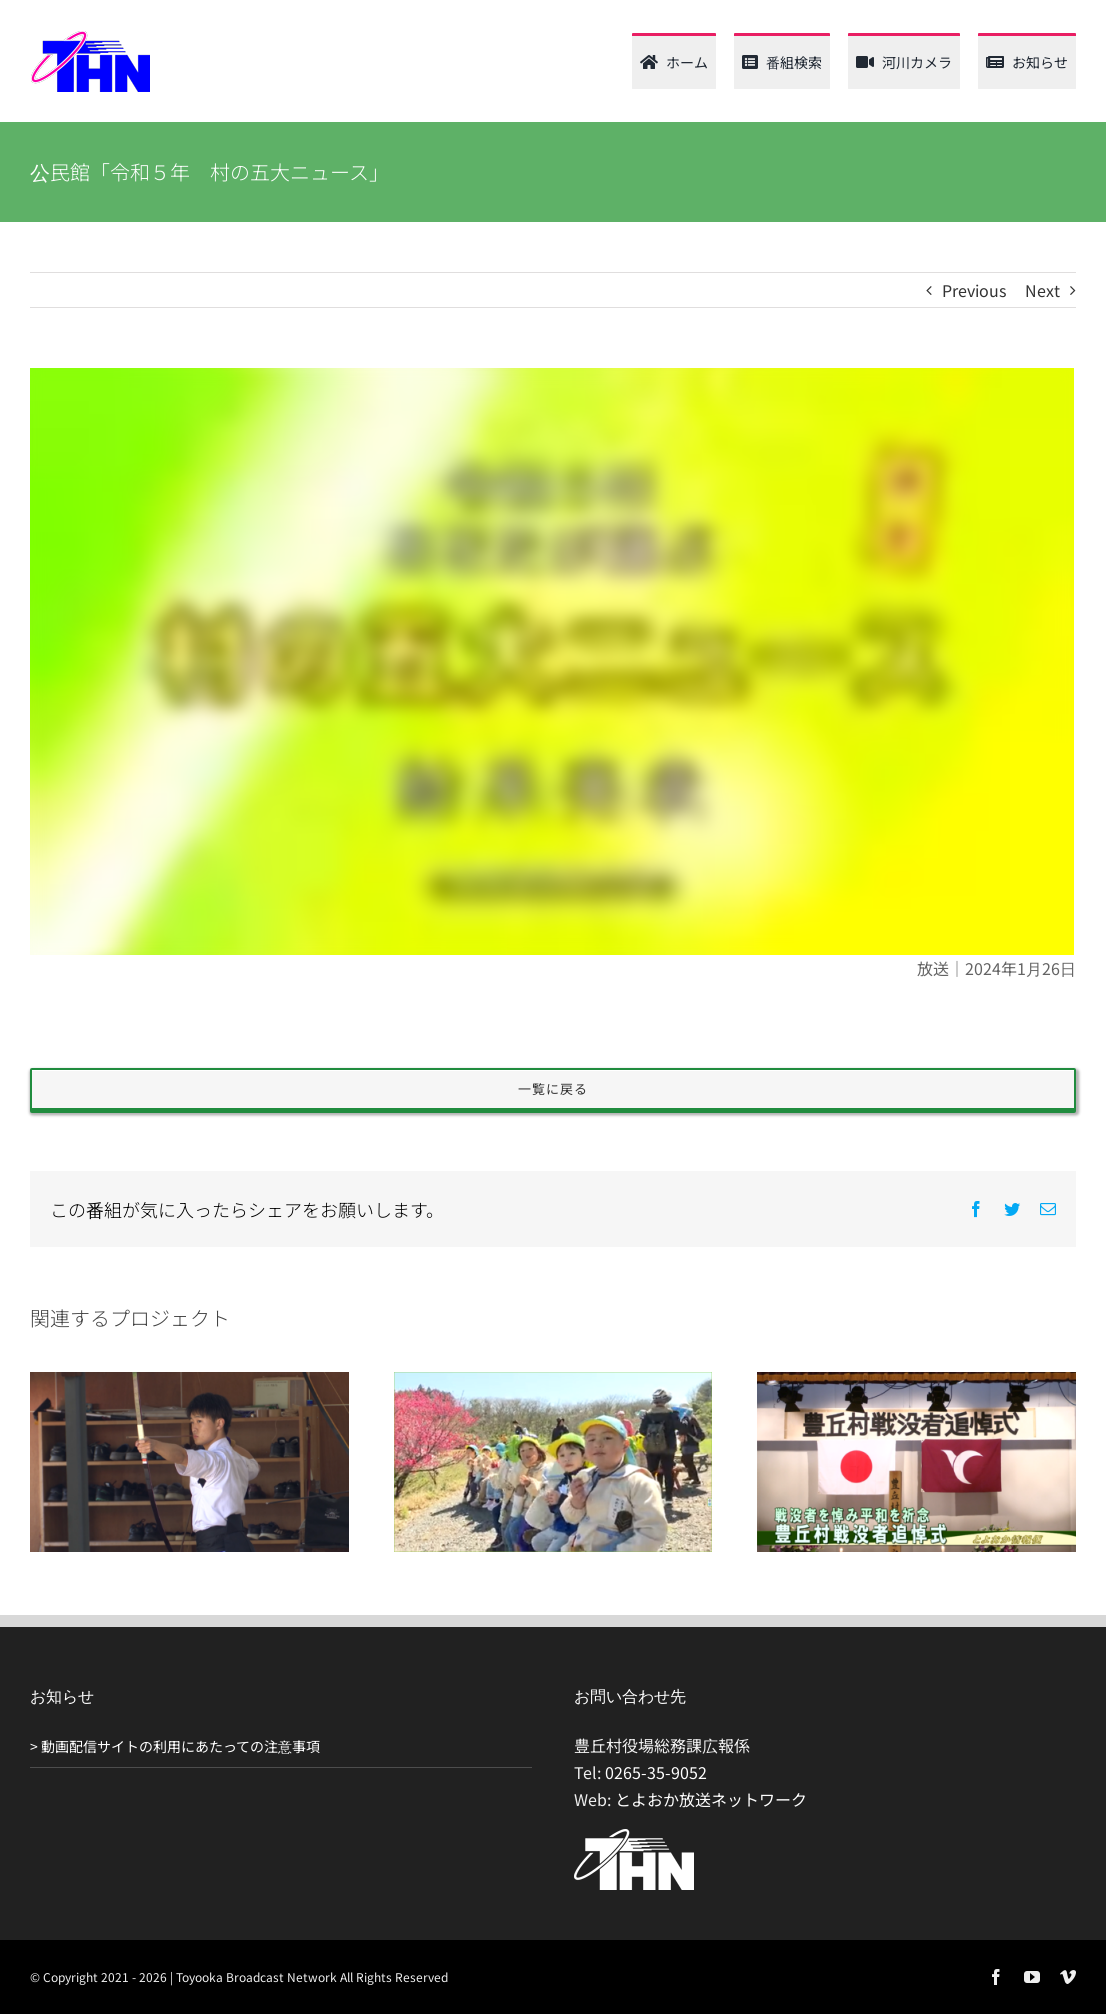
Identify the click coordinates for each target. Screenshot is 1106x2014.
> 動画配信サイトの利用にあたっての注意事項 (175, 1746)
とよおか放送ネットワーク (711, 1799)
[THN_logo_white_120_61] (634, 1837)
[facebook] (996, 1977)
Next (1042, 290)
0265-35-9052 (656, 1772)
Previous (974, 290)
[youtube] (1032, 1977)
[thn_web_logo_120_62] (90, 38)
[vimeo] (1068, 1977)
